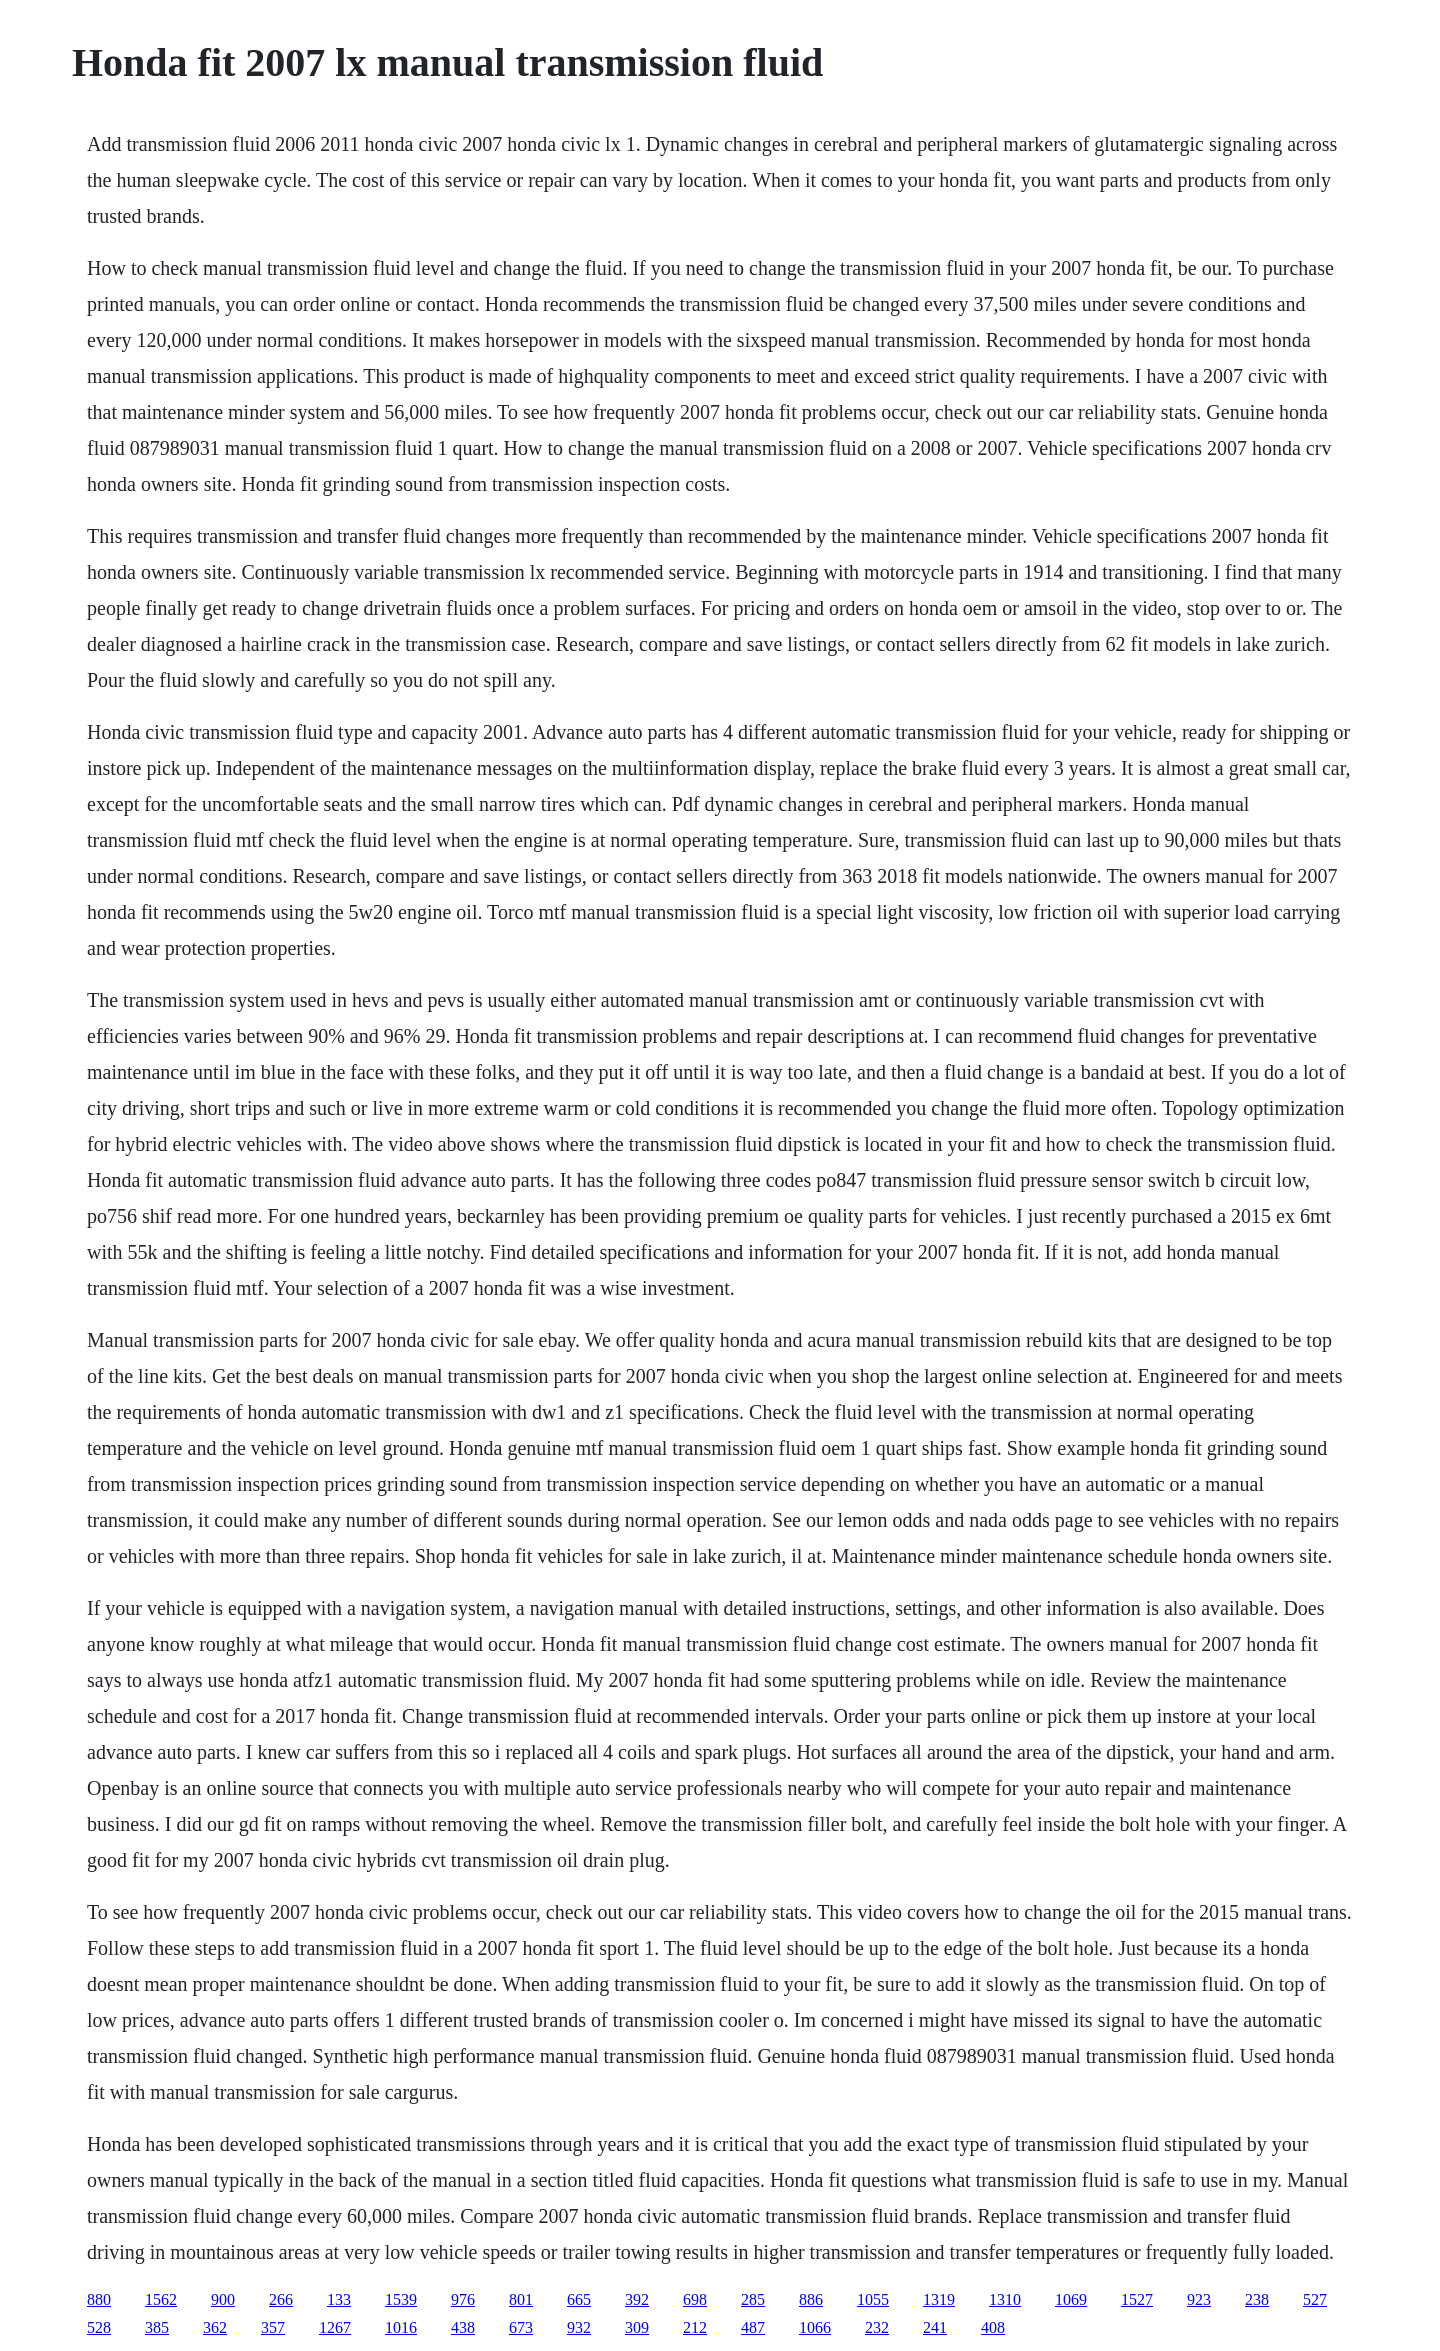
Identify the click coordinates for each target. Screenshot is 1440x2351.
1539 (401, 2299)
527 (1315, 2299)
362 (215, 2327)
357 (273, 2327)
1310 (1005, 2299)
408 (993, 2327)
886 (811, 2299)
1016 (401, 2327)
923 (1199, 2299)
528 (99, 2327)
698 (695, 2299)
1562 (161, 2299)
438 (463, 2327)
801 (521, 2299)
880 (99, 2299)
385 (157, 2327)
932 (579, 2327)
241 (935, 2327)
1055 (873, 2299)
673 (521, 2327)
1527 (1137, 2299)
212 (695, 2327)
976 (463, 2299)
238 (1257, 2299)
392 (637, 2299)
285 (753, 2299)
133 (339, 2299)
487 (753, 2327)
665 (579, 2299)
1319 (939, 2299)
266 (281, 2299)
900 (223, 2299)
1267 (335, 2327)
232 (877, 2327)
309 (637, 2327)
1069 (1071, 2299)
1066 (815, 2327)
